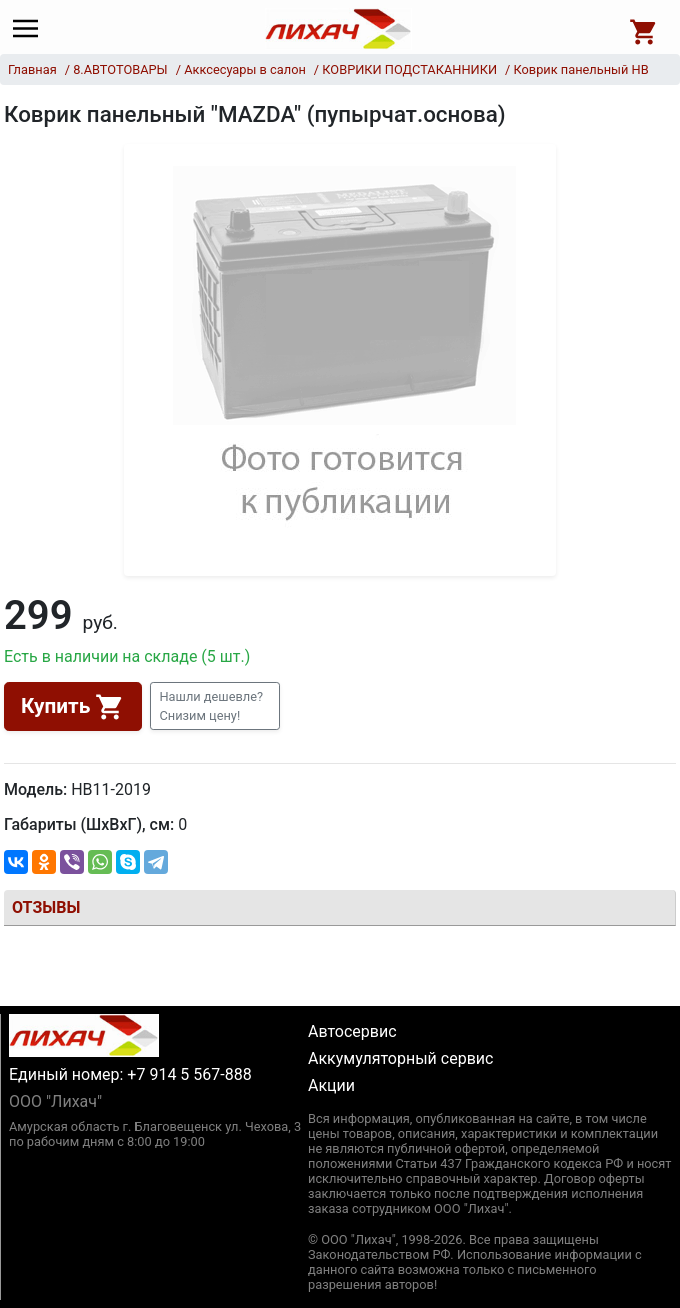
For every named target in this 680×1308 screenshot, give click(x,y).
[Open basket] (644, 29)
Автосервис (352, 1031)
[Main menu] (30, 29)
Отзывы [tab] (46, 907)
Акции (331, 1085)
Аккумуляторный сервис (400, 1058)
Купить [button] (73, 707)
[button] (215, 706)
